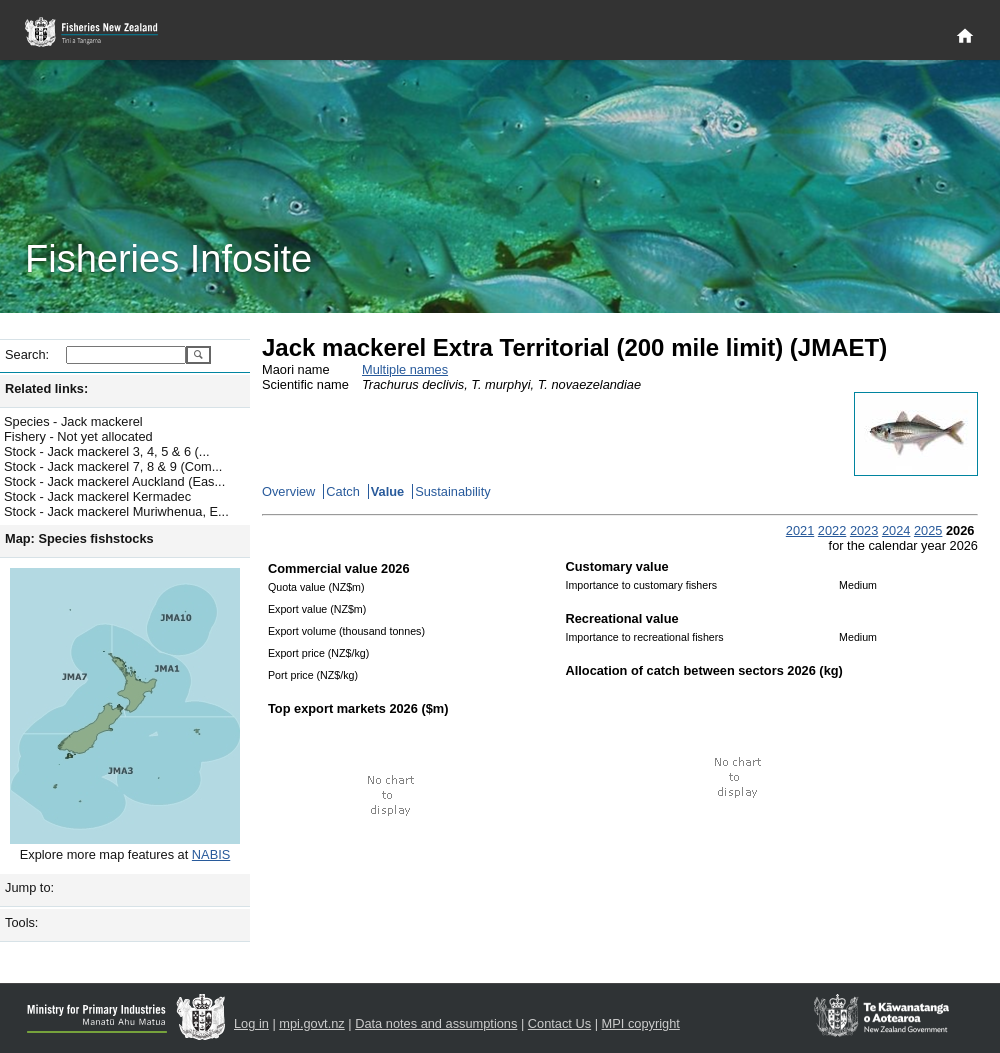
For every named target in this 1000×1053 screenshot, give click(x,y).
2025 (928, 530)
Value (387, 491)
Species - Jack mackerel (73, 421)
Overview (288, 491)
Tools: (21, 922)
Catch (342, 491)
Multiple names (405, 369)
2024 (896, 530)
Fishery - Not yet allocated (78, 436)
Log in (251, 1023)
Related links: (46, 388)
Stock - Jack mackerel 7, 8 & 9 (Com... (113, 466)
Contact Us (559, 1023)
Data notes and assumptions (436, 1023)
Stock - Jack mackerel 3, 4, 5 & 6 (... (107, 451)
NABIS (211, 854)
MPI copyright (641, 1023)
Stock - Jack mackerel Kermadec (97, 496)
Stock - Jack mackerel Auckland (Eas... (114, 481)
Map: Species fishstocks (79, 538)
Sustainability (452, 491)
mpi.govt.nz (311, 1023)
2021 (800, 530)
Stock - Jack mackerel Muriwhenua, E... (116, 511)
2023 (864, 530)
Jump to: (29, 887)
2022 (832, 530)
